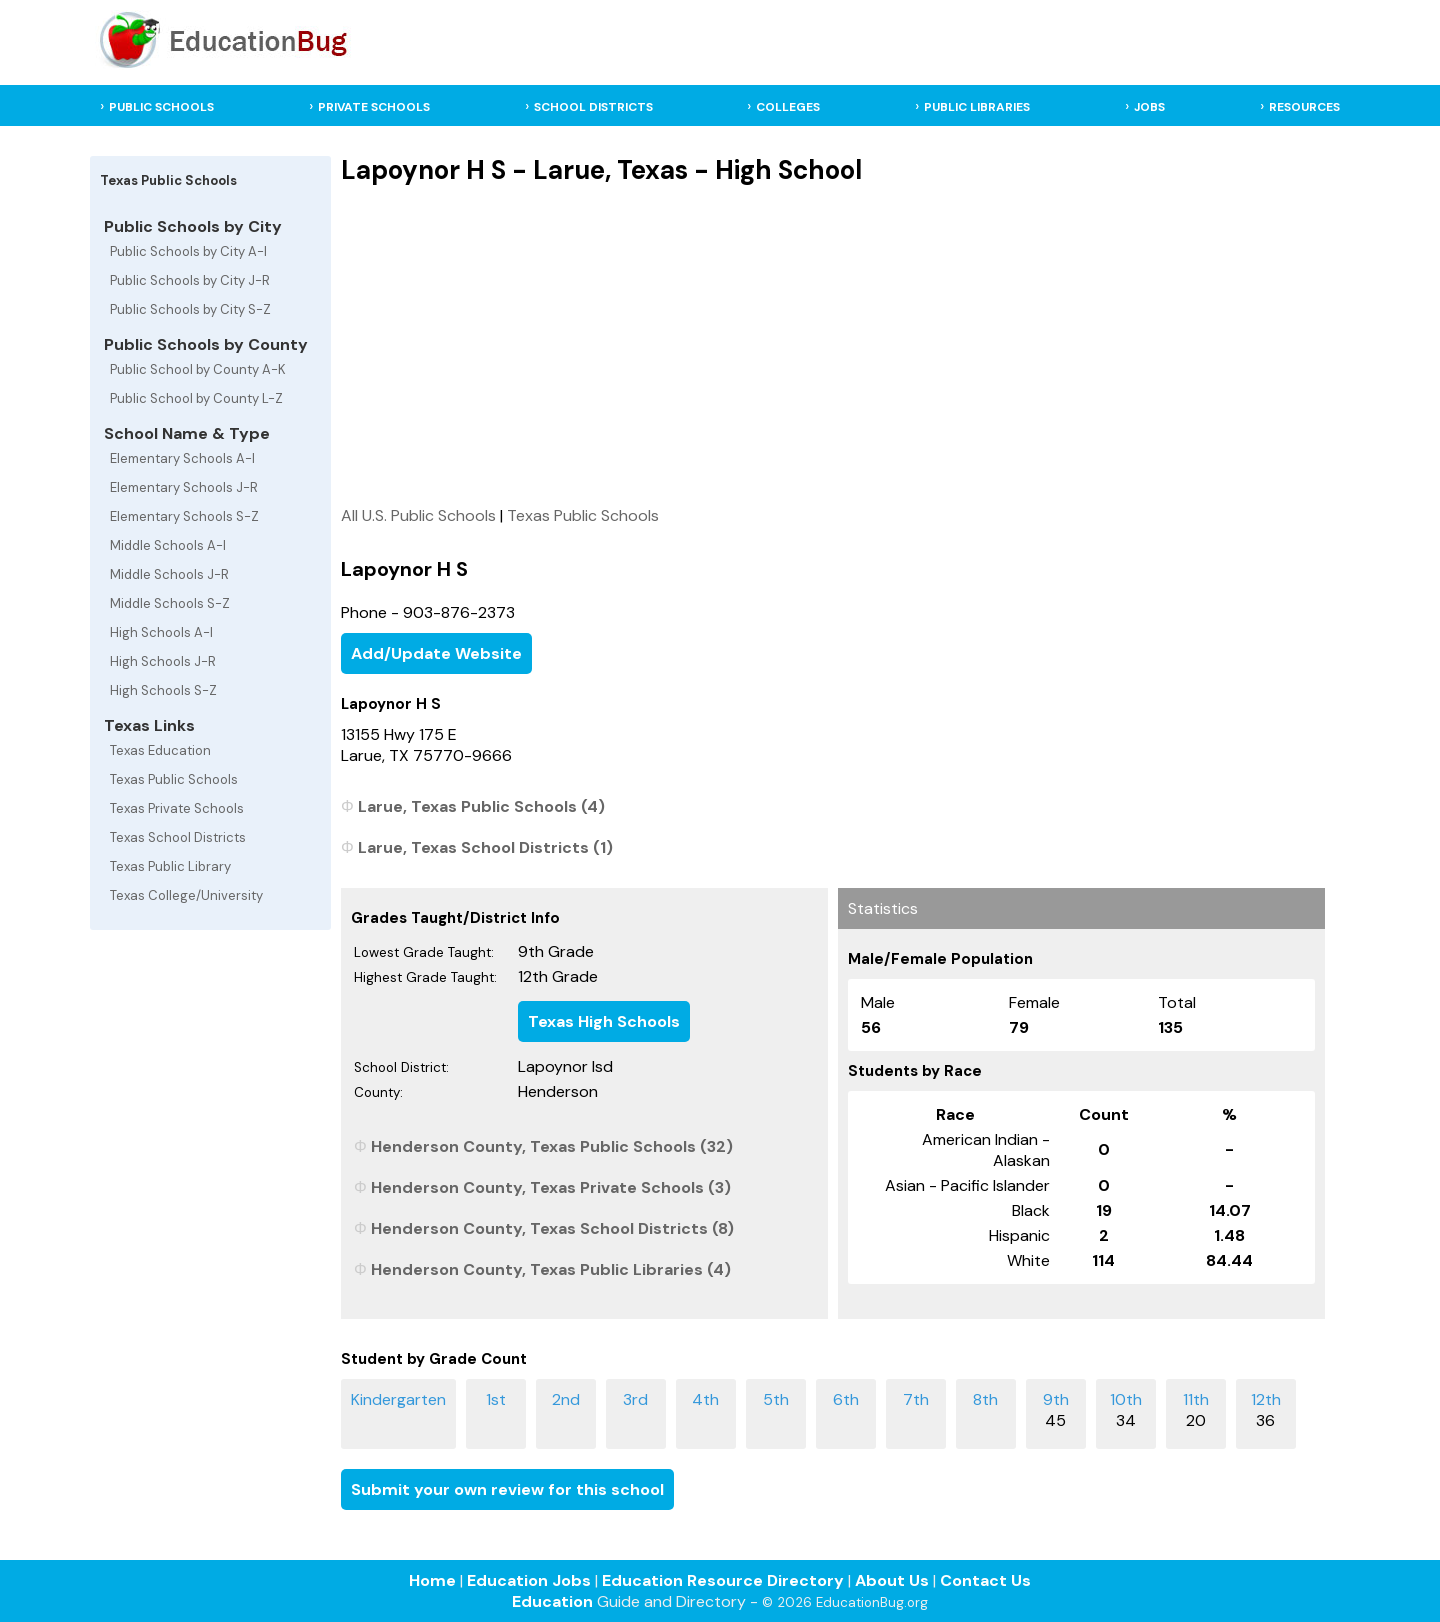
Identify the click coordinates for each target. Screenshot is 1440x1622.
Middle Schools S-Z (170, 603)
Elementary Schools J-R (184, 487)
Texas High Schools (604, 1021)
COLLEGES (788, 107)
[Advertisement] (833, 345)
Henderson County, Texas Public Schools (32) (552, 1146)
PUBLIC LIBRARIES (977, 107)
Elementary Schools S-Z (184, 516)
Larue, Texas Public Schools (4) (481, 806)
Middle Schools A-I (168, 545)
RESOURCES (1304, 107)
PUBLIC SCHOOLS (161, 107)
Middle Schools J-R (169, 574)
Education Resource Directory (723, 1580)
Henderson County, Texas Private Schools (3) (551, 1187)
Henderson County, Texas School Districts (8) (552, 1228)
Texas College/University (186, 895)
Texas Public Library (170, 866)
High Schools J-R (163, 661)
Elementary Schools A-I (182, 458)
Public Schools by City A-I (188, 251)
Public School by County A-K (198, 369)
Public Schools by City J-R (190, 280)
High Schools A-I (161, 632)
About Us (892, 1580)
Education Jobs (529, 1580)
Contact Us (985, 1580)
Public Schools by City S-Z (190, 309)
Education (552, 1601)
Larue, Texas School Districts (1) (485, 847)
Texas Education (160, 750)
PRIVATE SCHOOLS (374, 107)
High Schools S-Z (163, 690)
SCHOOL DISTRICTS (593, 107)
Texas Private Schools (177, 808)
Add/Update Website (436, 653)
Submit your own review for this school (507, 1489)
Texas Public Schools (174, 779)
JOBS (1149, 107)
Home (432, 1580)
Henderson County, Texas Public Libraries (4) (551, 1269)
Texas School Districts (178, 837)
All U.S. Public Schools (418, 515)
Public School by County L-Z (196, 398)
